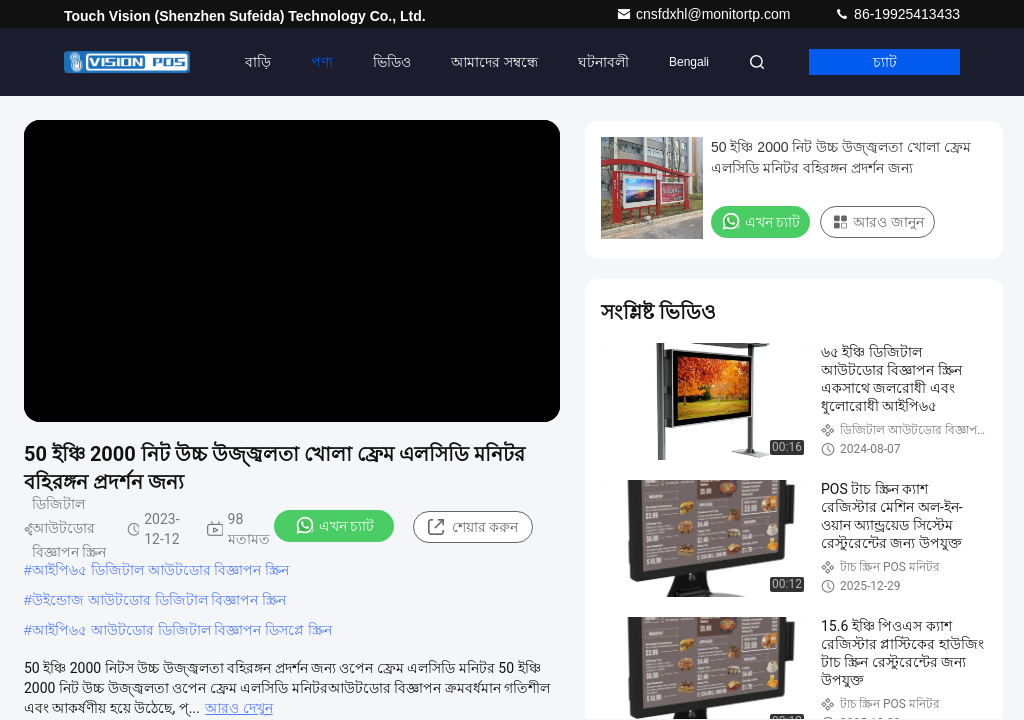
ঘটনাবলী (603, 62)
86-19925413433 (897, 14)
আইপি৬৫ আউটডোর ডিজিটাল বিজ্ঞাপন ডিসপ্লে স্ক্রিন (182, 630)
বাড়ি (258, 62)
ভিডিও (392, 62)
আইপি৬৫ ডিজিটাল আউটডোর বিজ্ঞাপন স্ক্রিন (161, 570)
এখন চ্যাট (334, 525)
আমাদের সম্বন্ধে (494, 62)
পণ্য (322, 62)
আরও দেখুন (238, 708)
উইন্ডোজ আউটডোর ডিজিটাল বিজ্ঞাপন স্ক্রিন (159, 600)
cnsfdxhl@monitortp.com (705, 14)
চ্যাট (885, 62)
